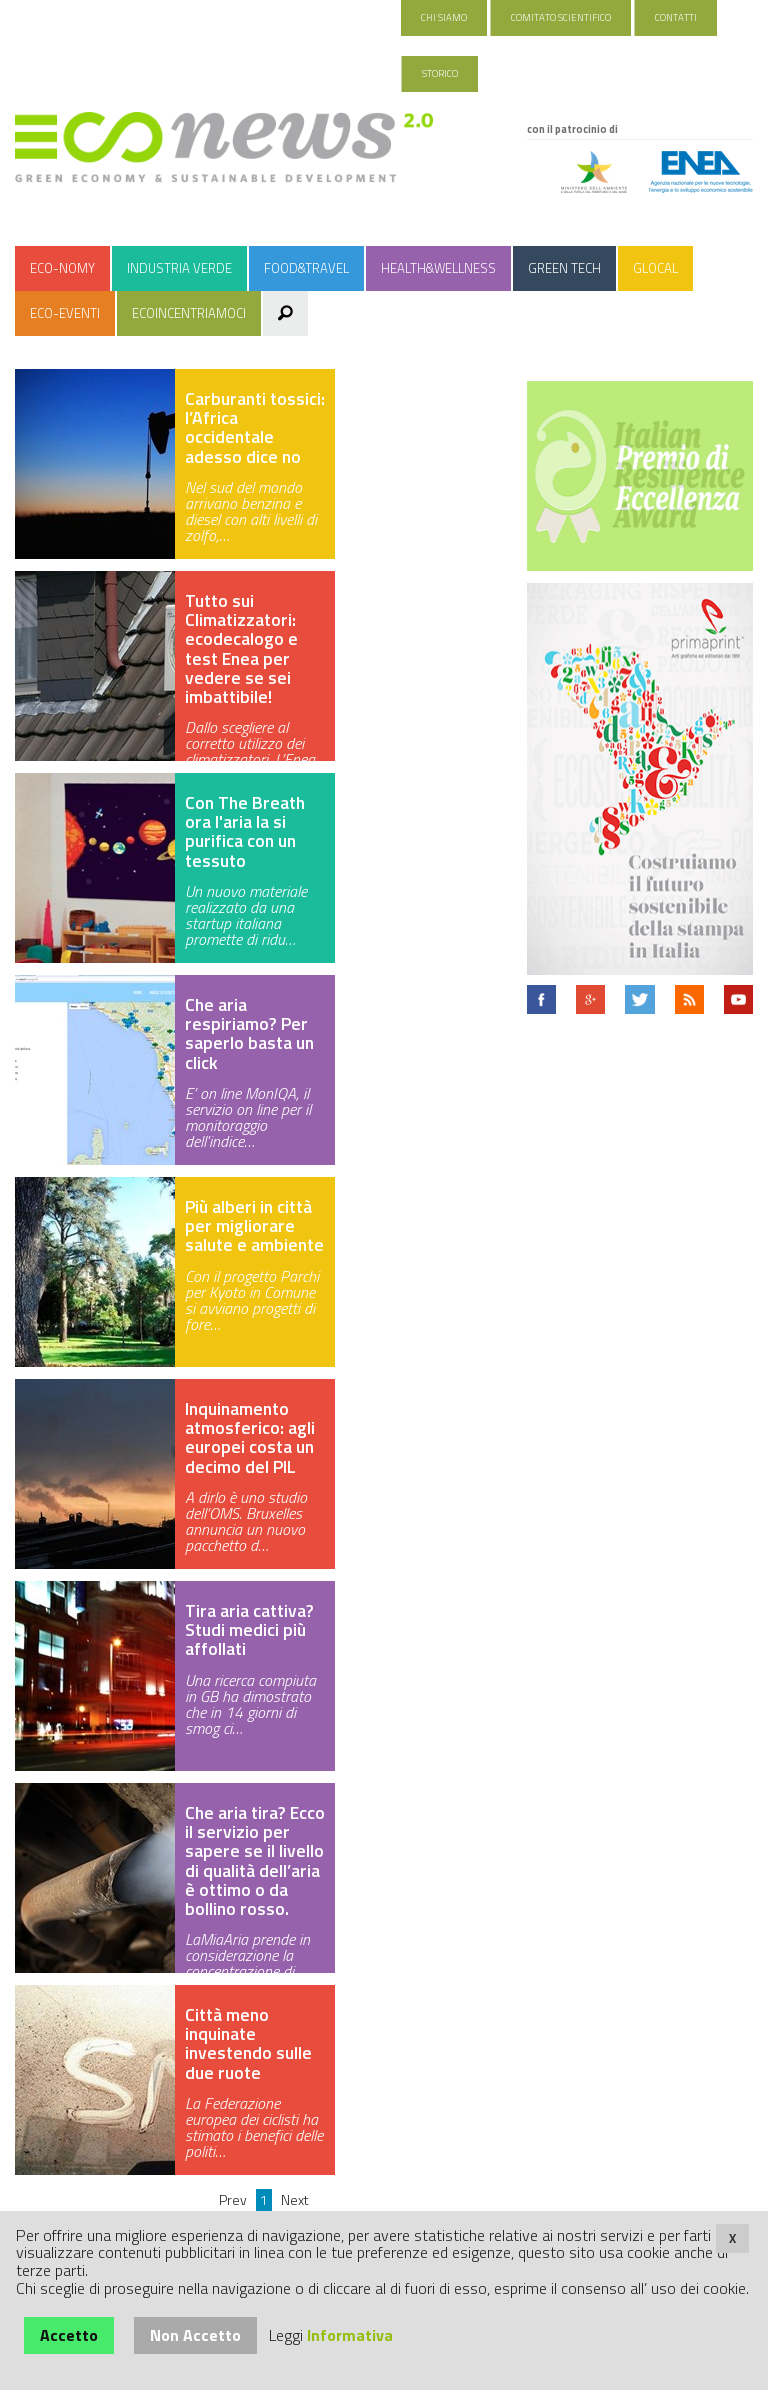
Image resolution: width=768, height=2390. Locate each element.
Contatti (676, 17)
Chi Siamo (444, 17)
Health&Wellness (438, 268)
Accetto (69, 2335)
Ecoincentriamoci (189, 313)
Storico (440, 73)
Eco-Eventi (65, 313)
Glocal (655, 268)
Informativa (350, 2335)
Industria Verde (179, 268)
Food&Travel (306, 268)
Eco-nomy (62, 268)
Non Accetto (195, 2335)
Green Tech (564, 268)
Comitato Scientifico (561, 17)
